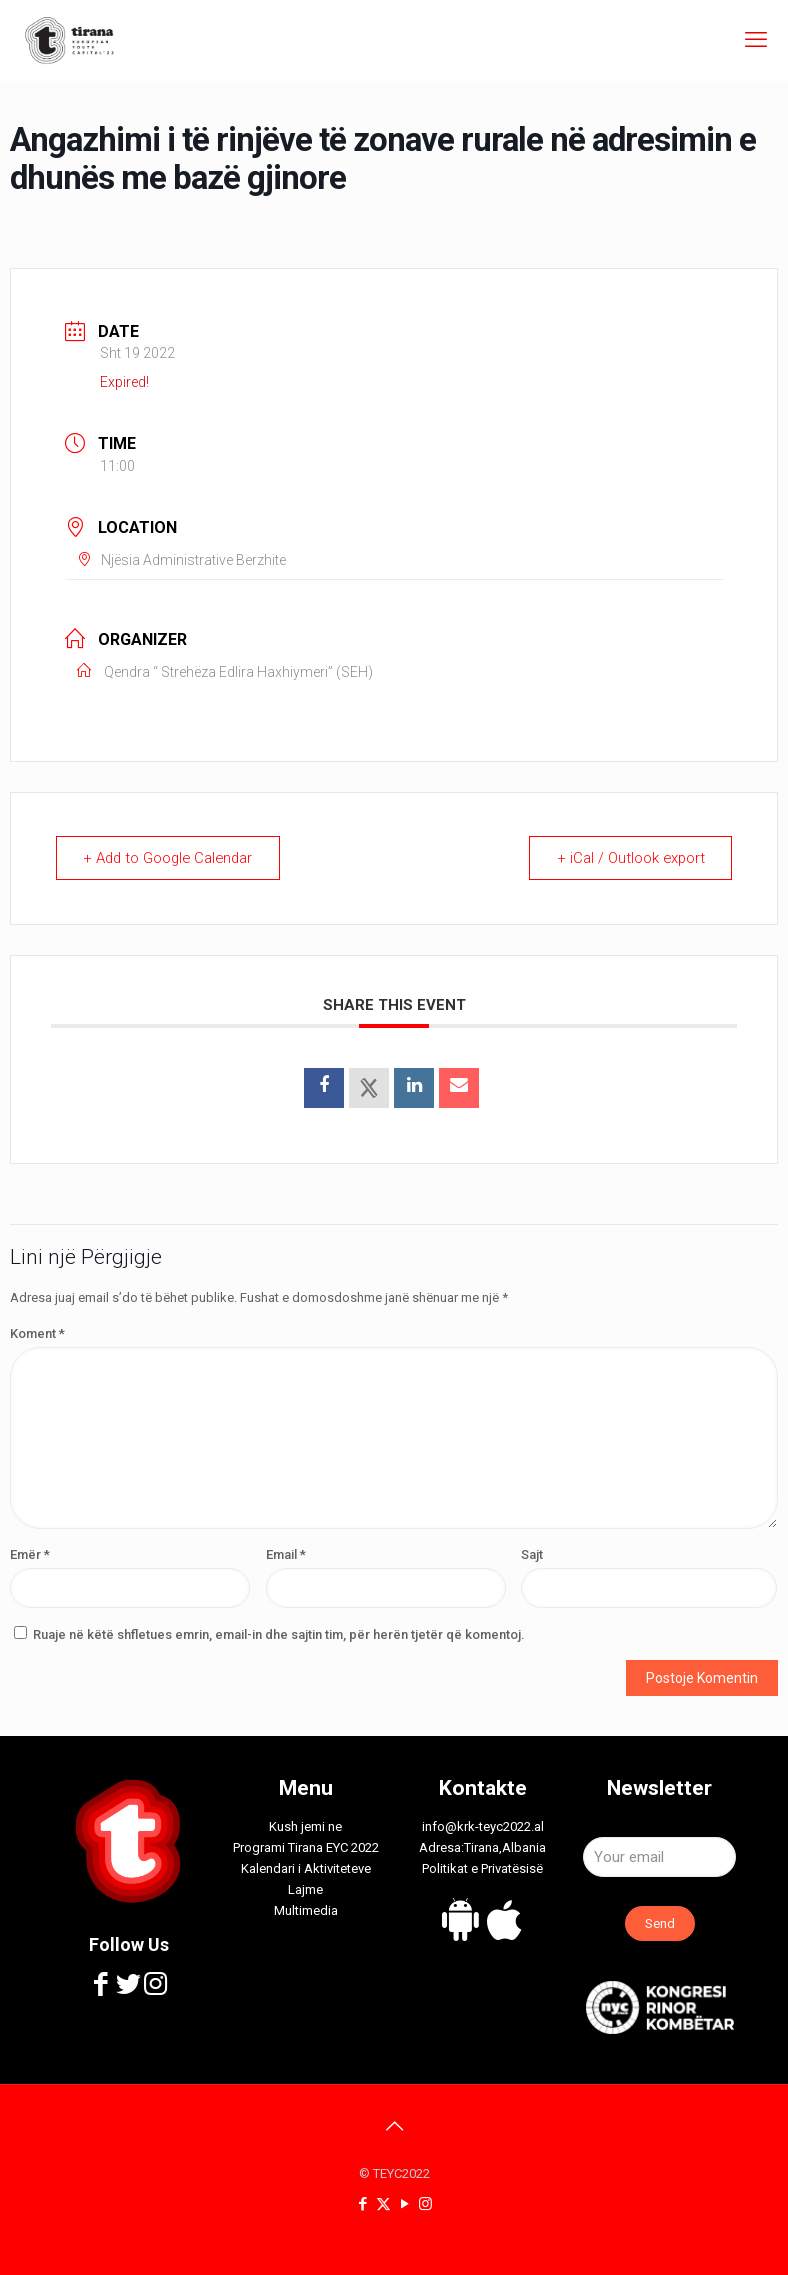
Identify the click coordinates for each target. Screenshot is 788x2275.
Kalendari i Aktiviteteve (306, 1868)
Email (286, 1554)
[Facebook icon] (362, 2204)
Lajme (305, 1889)
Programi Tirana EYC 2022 (306, 1847)
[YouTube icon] (404, 2204)
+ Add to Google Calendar (172, 858)
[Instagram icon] (425, 2204)
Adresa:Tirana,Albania (482, 1847)
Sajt (532, 1554)
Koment (37, 1333)
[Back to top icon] (394, 2126)
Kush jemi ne (305, 1826)
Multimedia (306, 1910)
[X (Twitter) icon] (383, 2204)
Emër (30, 1554)
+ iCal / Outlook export (628, 858)
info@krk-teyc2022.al (483, 1826)
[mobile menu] (756, 40)
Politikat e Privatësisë (482, 1868)
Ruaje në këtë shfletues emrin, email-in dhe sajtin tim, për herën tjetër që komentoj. (279, 1634)
